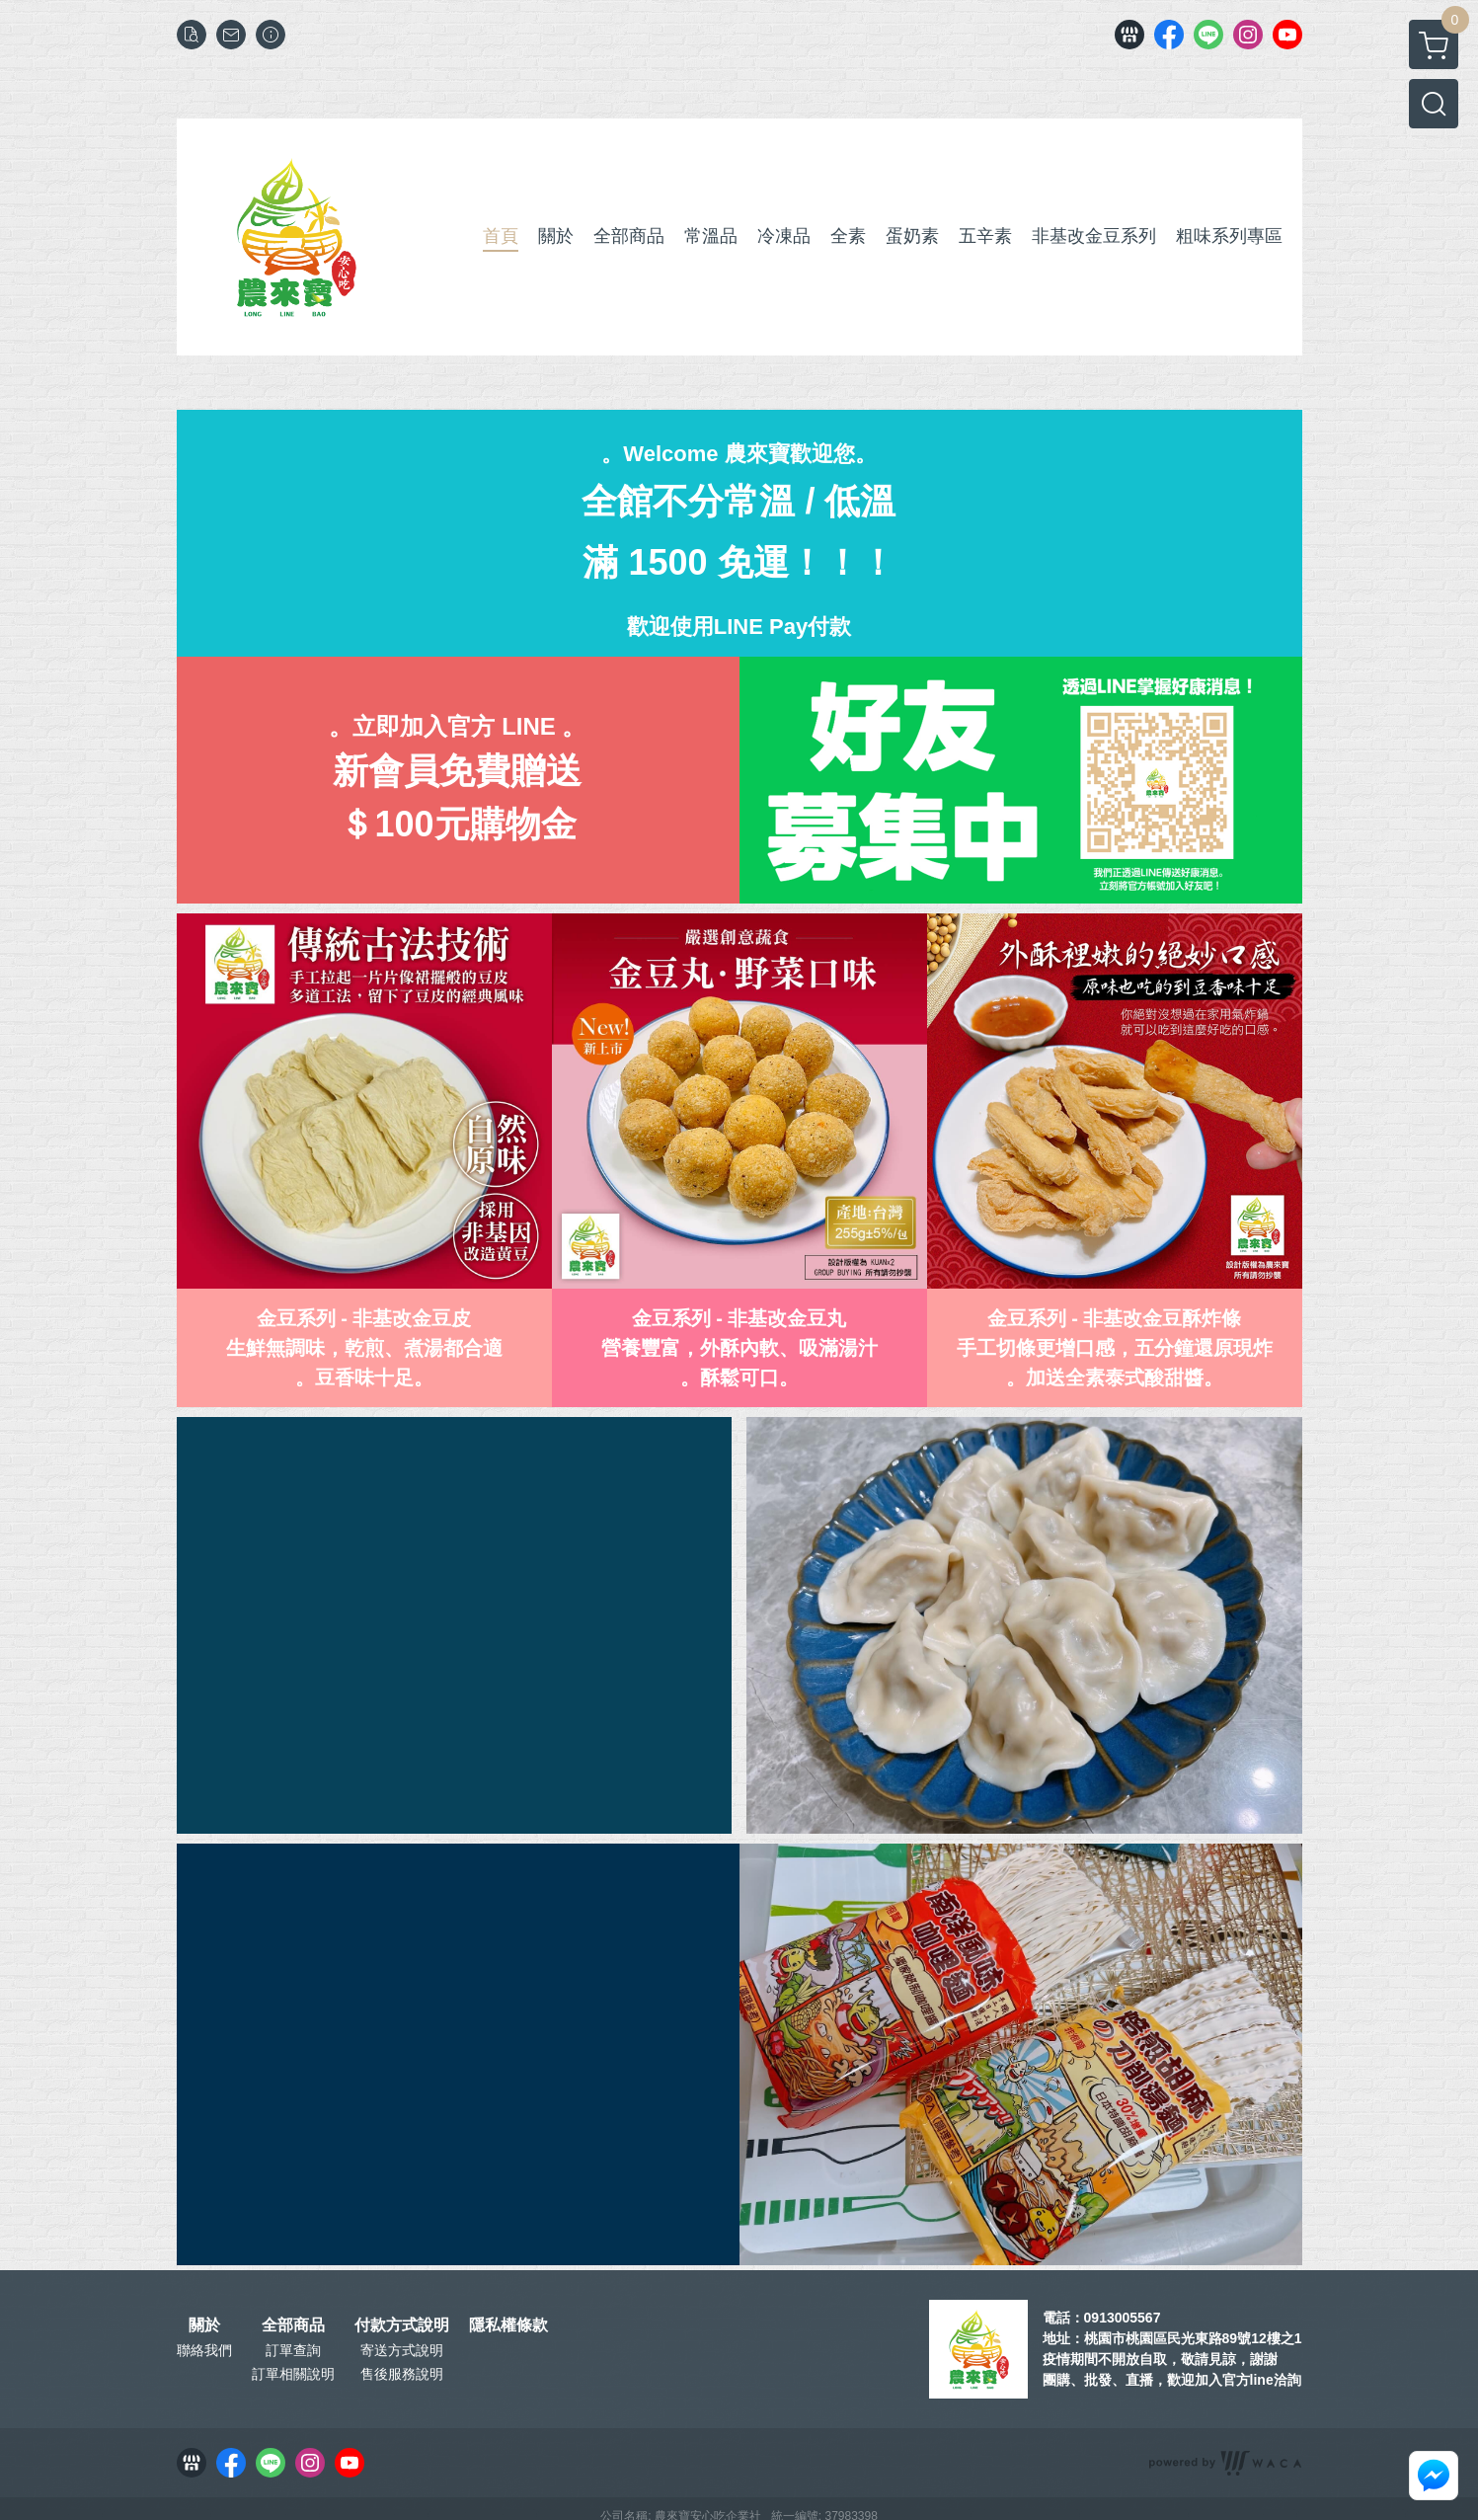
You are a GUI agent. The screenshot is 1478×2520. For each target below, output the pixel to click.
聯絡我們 (204, 2350)
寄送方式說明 (401, 2350)
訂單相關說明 (293, 2374)
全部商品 (293, 2325)
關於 (204, 2325)
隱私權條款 (508, 2325)
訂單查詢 (293, 2350)
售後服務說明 (401, 2374)
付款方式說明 (401, 2325)
